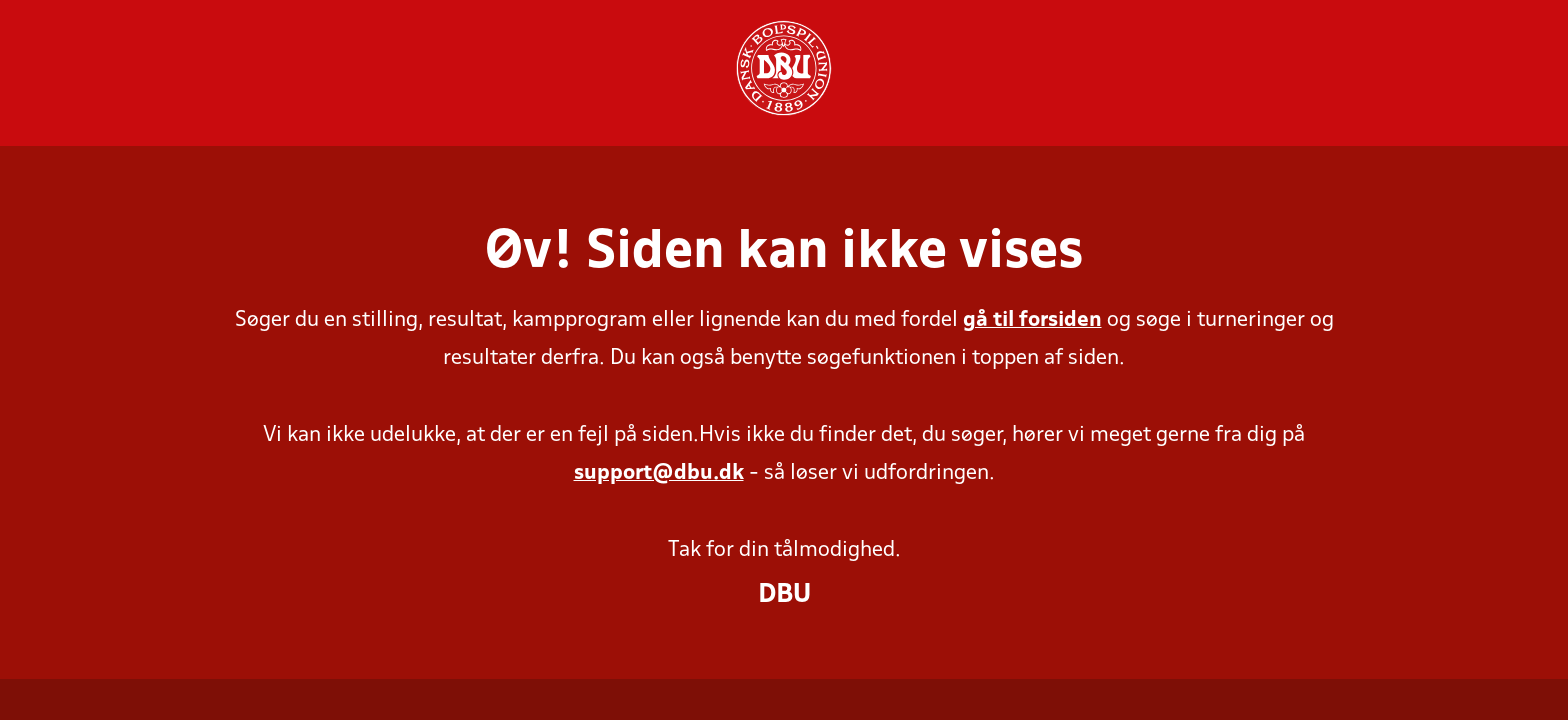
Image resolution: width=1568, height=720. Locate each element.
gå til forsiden (1032, 320)
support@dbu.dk (659, 473)
